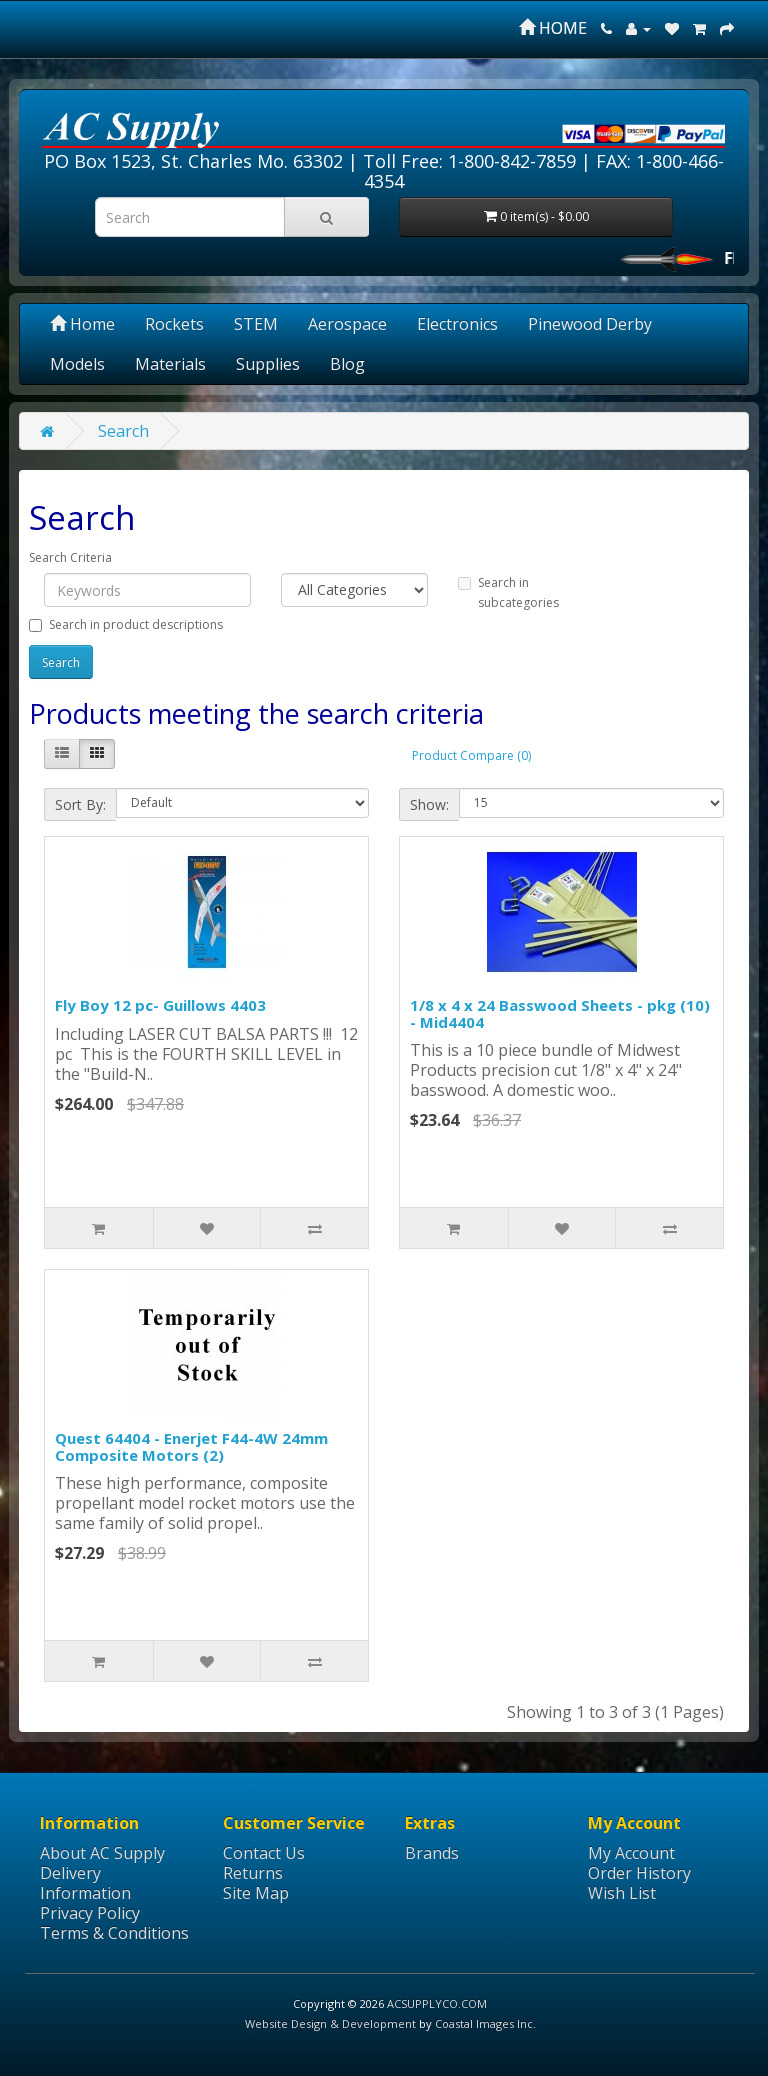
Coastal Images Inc (484, 2023)
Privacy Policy (90, 1913)
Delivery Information (85, 1883)
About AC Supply (102, 1853)
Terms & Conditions (114, 1933)
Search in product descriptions (126, 624)
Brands (432, 1853)
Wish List (622, 1893)
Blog (347, 364)
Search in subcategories (508, 592)
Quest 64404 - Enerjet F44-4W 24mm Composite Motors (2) (191, 1446)
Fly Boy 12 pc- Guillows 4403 (160, 1005)
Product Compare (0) (471, 755)
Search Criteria (70, 557)
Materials (170, 364)
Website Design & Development (330, 2023)
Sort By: (80, 804)
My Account (631, 1853)
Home (82, 324)
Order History (639, 1873)
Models (77, 364)
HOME (553, 28)
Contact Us (264, 1853)
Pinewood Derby (590, 324)
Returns (253, 1873)
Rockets (174, 324)
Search (123, 431)
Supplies (268, 364)
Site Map (256, 1893)
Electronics (457, 324)
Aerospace (347, 324)
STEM (256, 324)
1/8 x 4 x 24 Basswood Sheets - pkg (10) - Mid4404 (560, 1013)
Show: (429, 804)
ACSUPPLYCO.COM (437, 2003)
